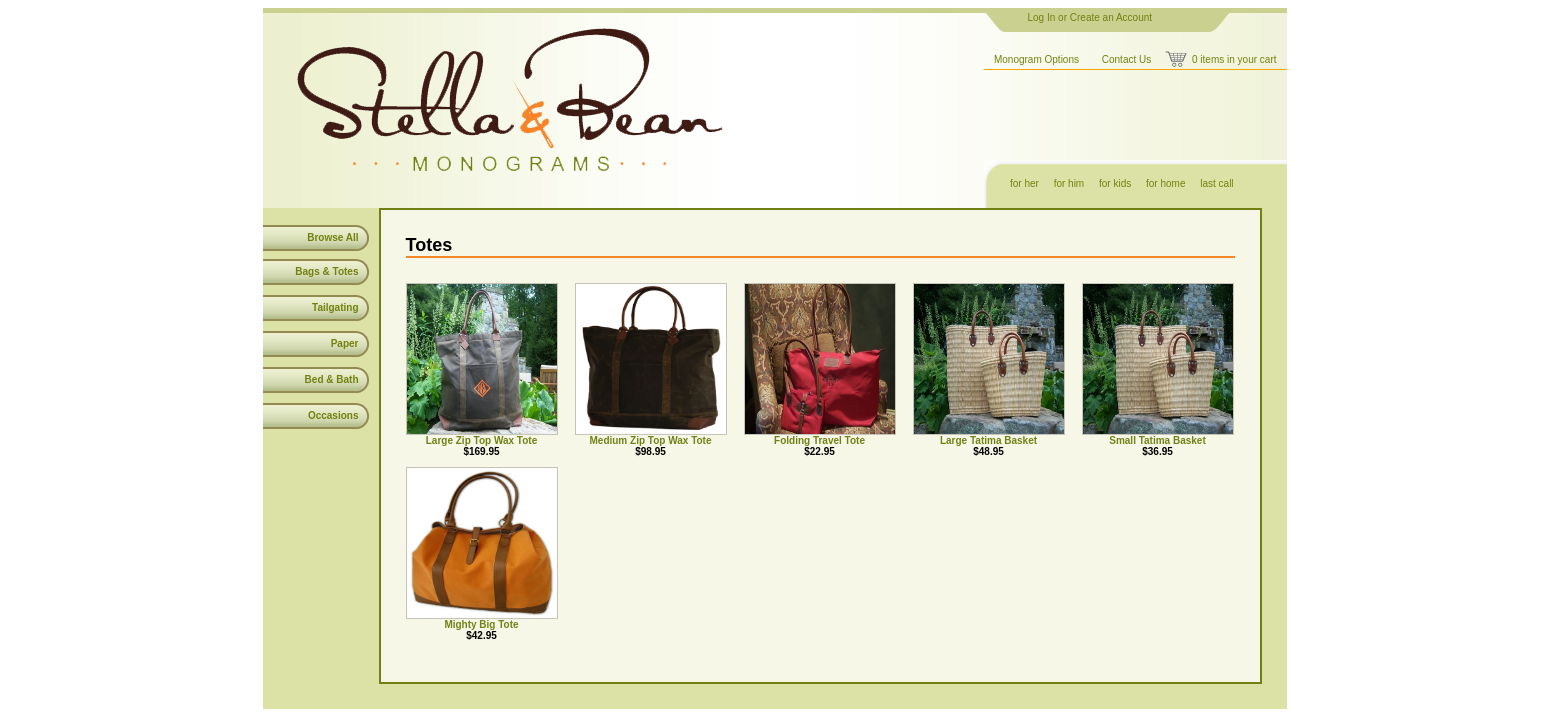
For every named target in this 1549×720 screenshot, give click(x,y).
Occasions (333, 415)
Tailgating (335, 307)
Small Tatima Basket (1157, 440)
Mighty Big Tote (481, 624)
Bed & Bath (332, 379)
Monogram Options (1036, 59)
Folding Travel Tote (819, 440)
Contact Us (1126, 59)
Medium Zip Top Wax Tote (650, 440)
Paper (345, 343)
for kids (1115, 183)
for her (1024, 183)
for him (1069, 183)
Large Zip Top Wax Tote (481, 440)
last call (1216, 183)
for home (1165, 183)
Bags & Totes (326, 271)
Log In (1042, 17)
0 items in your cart (1234, 59)
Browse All (332, 237)
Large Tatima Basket (988, 440)
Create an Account (1111, 17)
